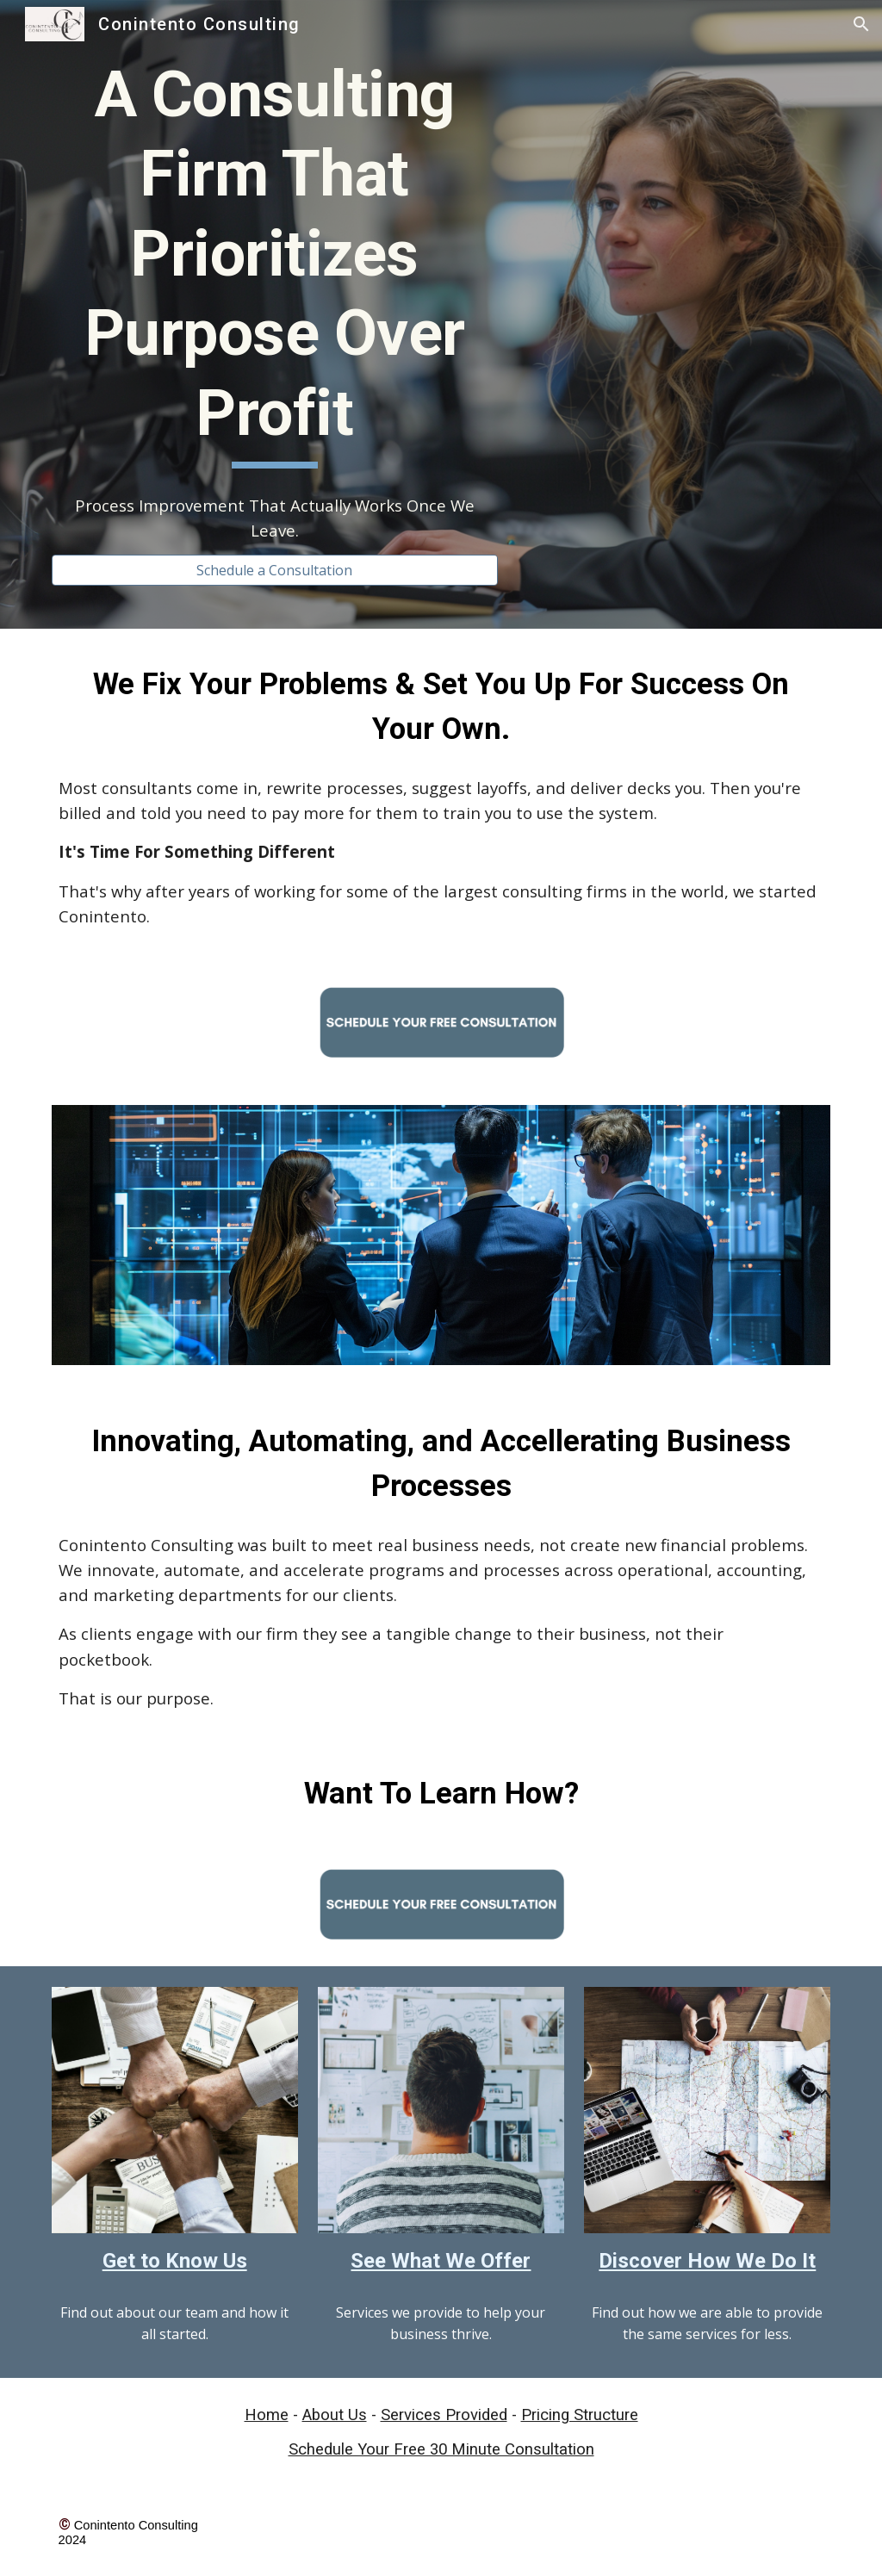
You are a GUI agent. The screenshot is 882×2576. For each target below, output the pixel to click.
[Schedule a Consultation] (275, 570)
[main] (275, 262)
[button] (861, 24)
